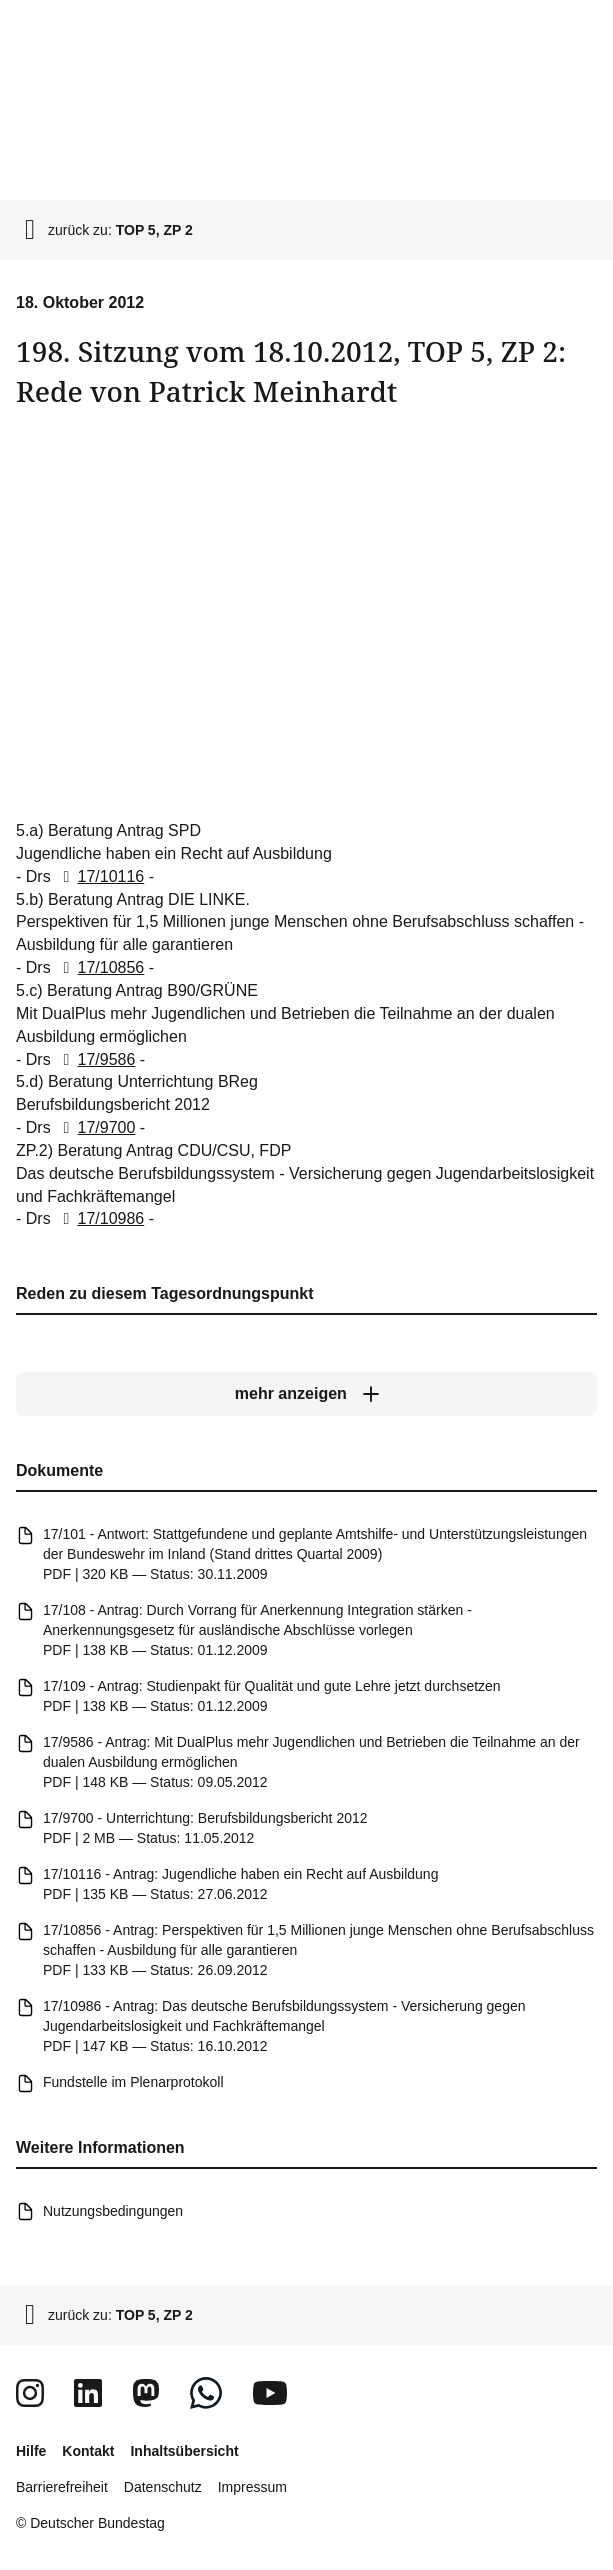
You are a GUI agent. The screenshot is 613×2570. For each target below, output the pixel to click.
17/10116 (99, 876)
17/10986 (99, 1219)
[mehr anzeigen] (306, 1394)
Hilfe (31, 2451)
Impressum (252, 2487)
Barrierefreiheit (62, 2487)
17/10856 (99, 967)
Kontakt (88, 2451)
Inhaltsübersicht (184, 2451)
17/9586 (95, 1059)
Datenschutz (163, 2487)
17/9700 (95, 1127)
